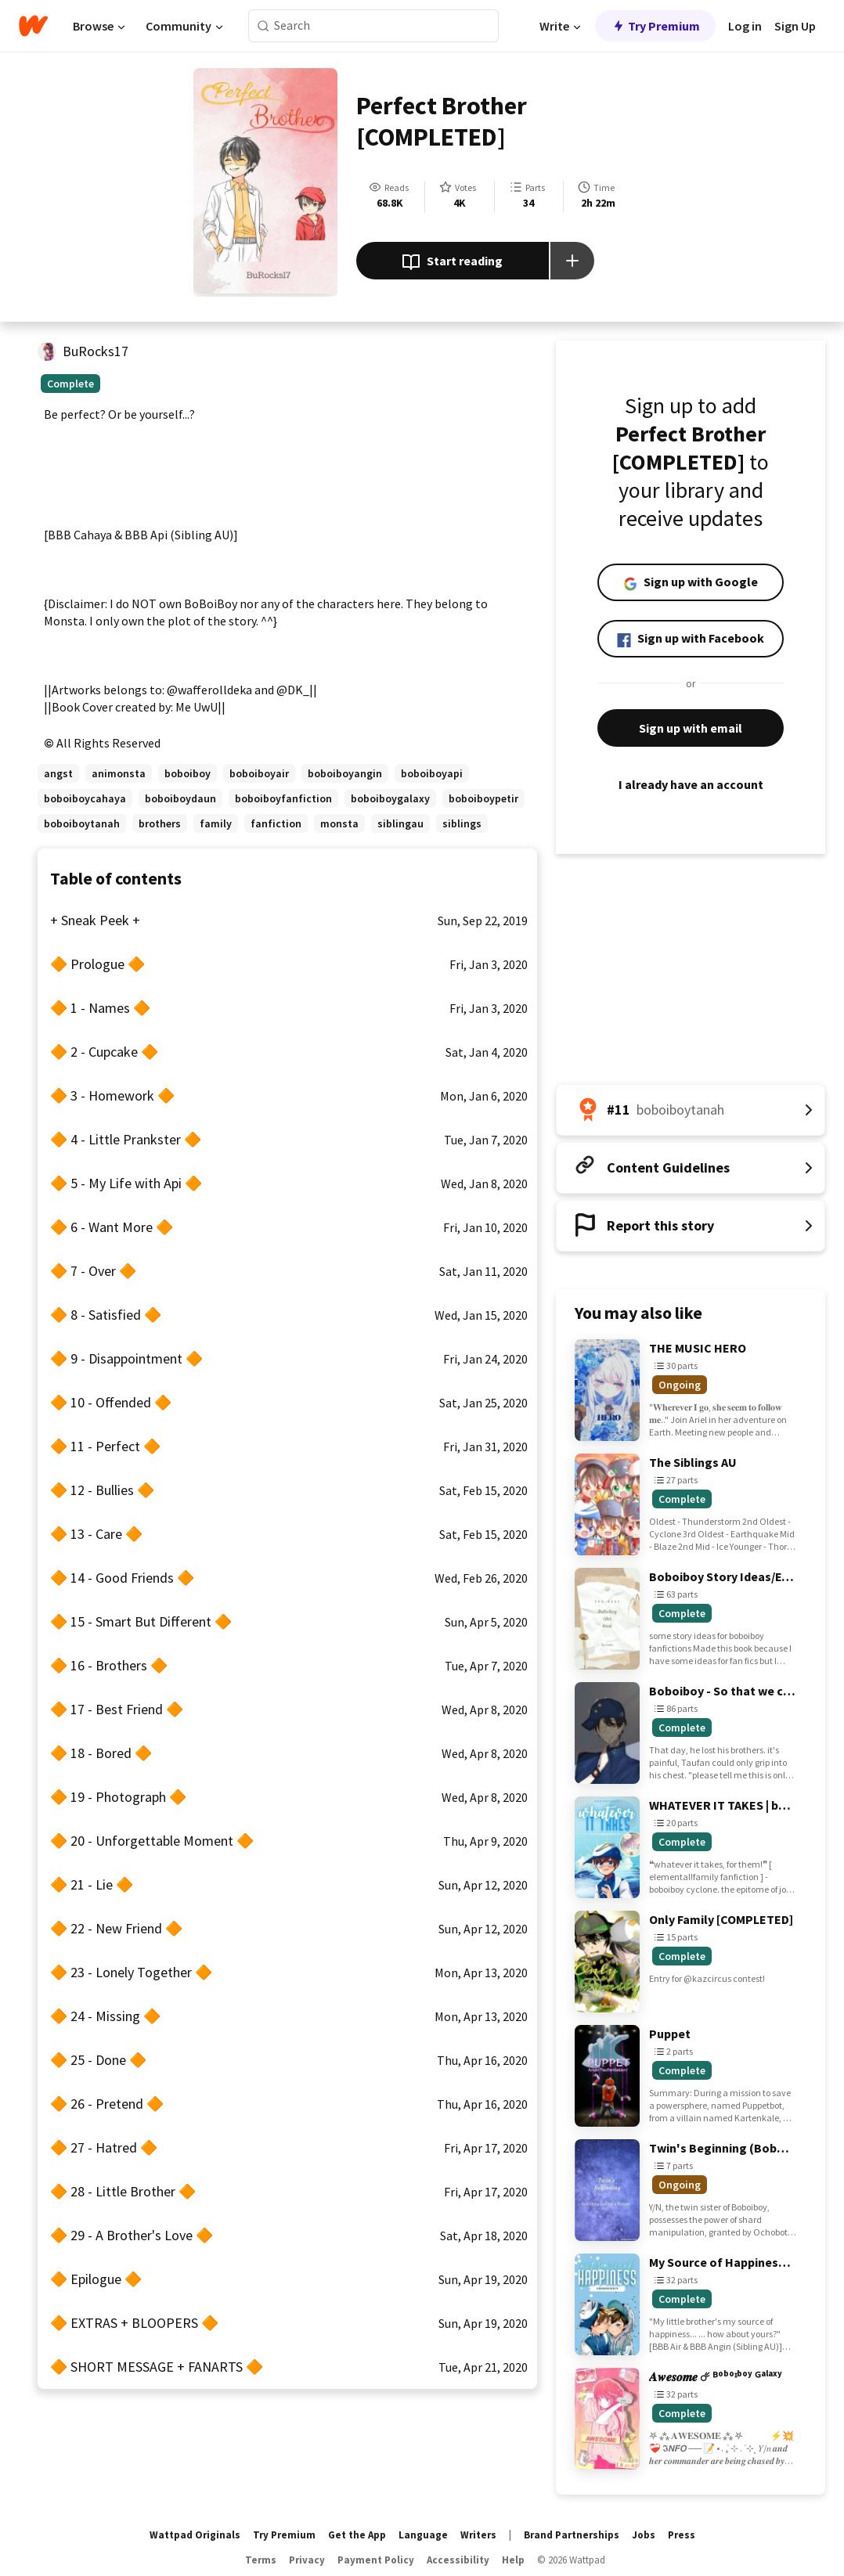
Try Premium (655, 26)
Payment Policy (375, 2560)
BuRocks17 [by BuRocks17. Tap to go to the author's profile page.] (95, 351)
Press (681, 2535)
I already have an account (690, 784)
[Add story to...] (572, 260)
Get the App (357, 2535)
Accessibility (458, 2560)
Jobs (643, 2535)
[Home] (33, 26)
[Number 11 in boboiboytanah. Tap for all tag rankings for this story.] (690, 1110)
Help (513, 2560)
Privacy (307, 2560)
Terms (260, 2560)
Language (423, 2535)
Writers (478, 2535)
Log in (745, 26)
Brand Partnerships (571, 2535)
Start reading (452, 262)
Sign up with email (690, 728)
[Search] (263, 26)
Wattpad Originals (195, 2535)
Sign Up (795, 26)
